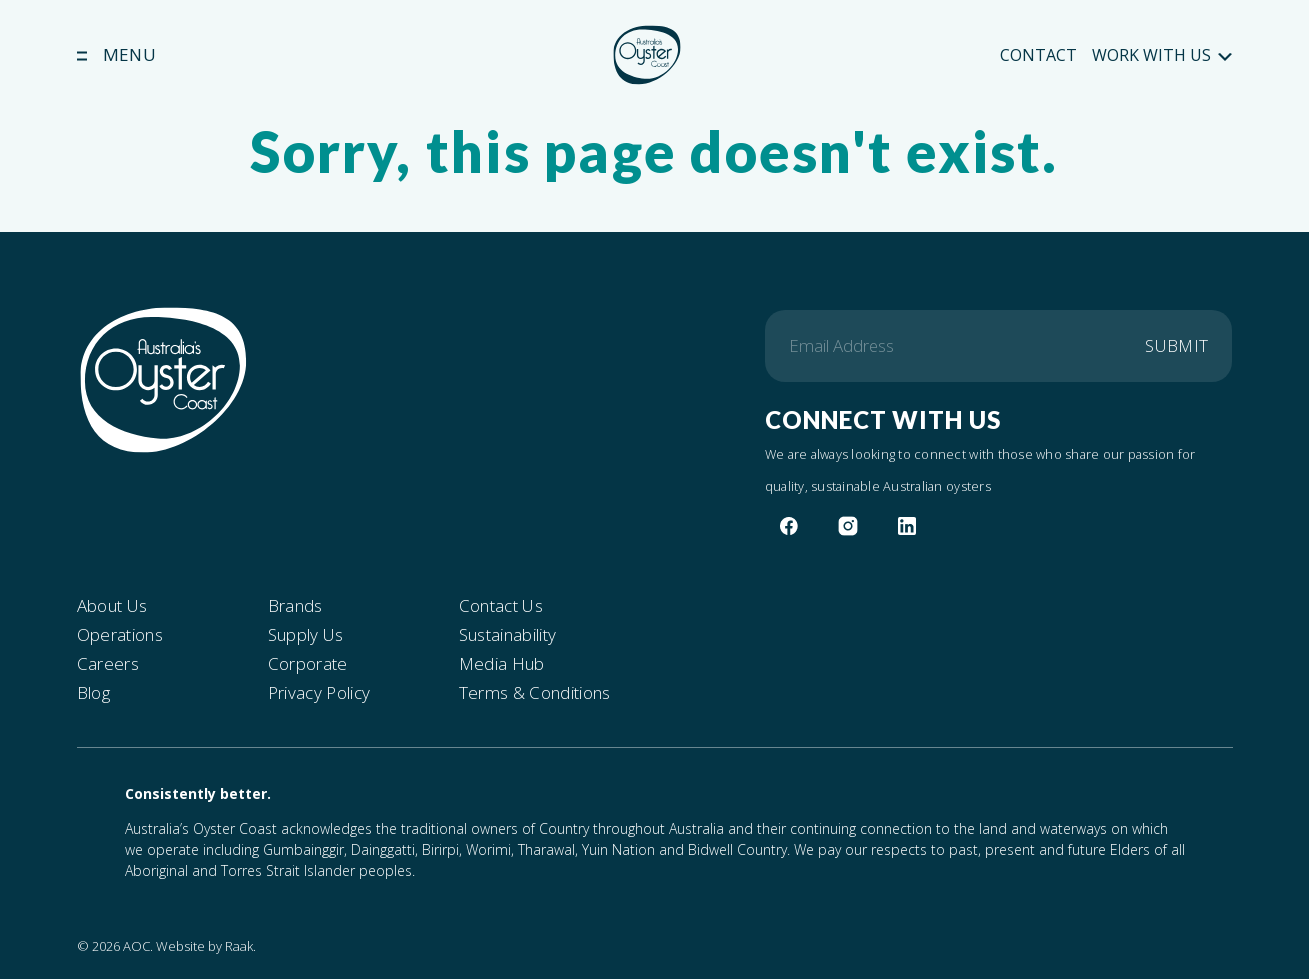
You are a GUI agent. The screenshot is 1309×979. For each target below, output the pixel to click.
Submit (1176, 346)
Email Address (842, 345)
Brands (295, 606)
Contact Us (501, 606)
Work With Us (1162, 55)
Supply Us (306, 635)
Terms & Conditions (535, 693)
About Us (112, 606)
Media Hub (502, 664)
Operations (120, 635)
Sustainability (508, 635)
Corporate (308, 664)
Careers (108, 664)
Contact (1038, 55)
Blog (93, 693)
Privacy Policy (319, 693)
